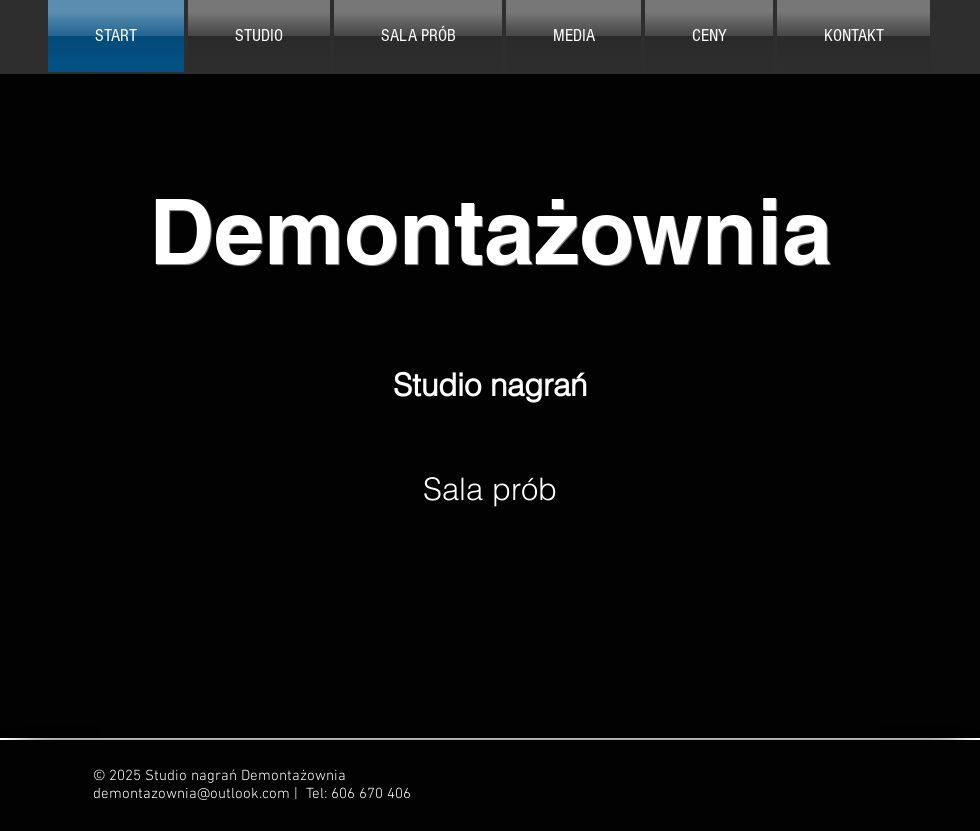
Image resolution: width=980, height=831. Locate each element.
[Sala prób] (489, 489)
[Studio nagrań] (489, 385)
